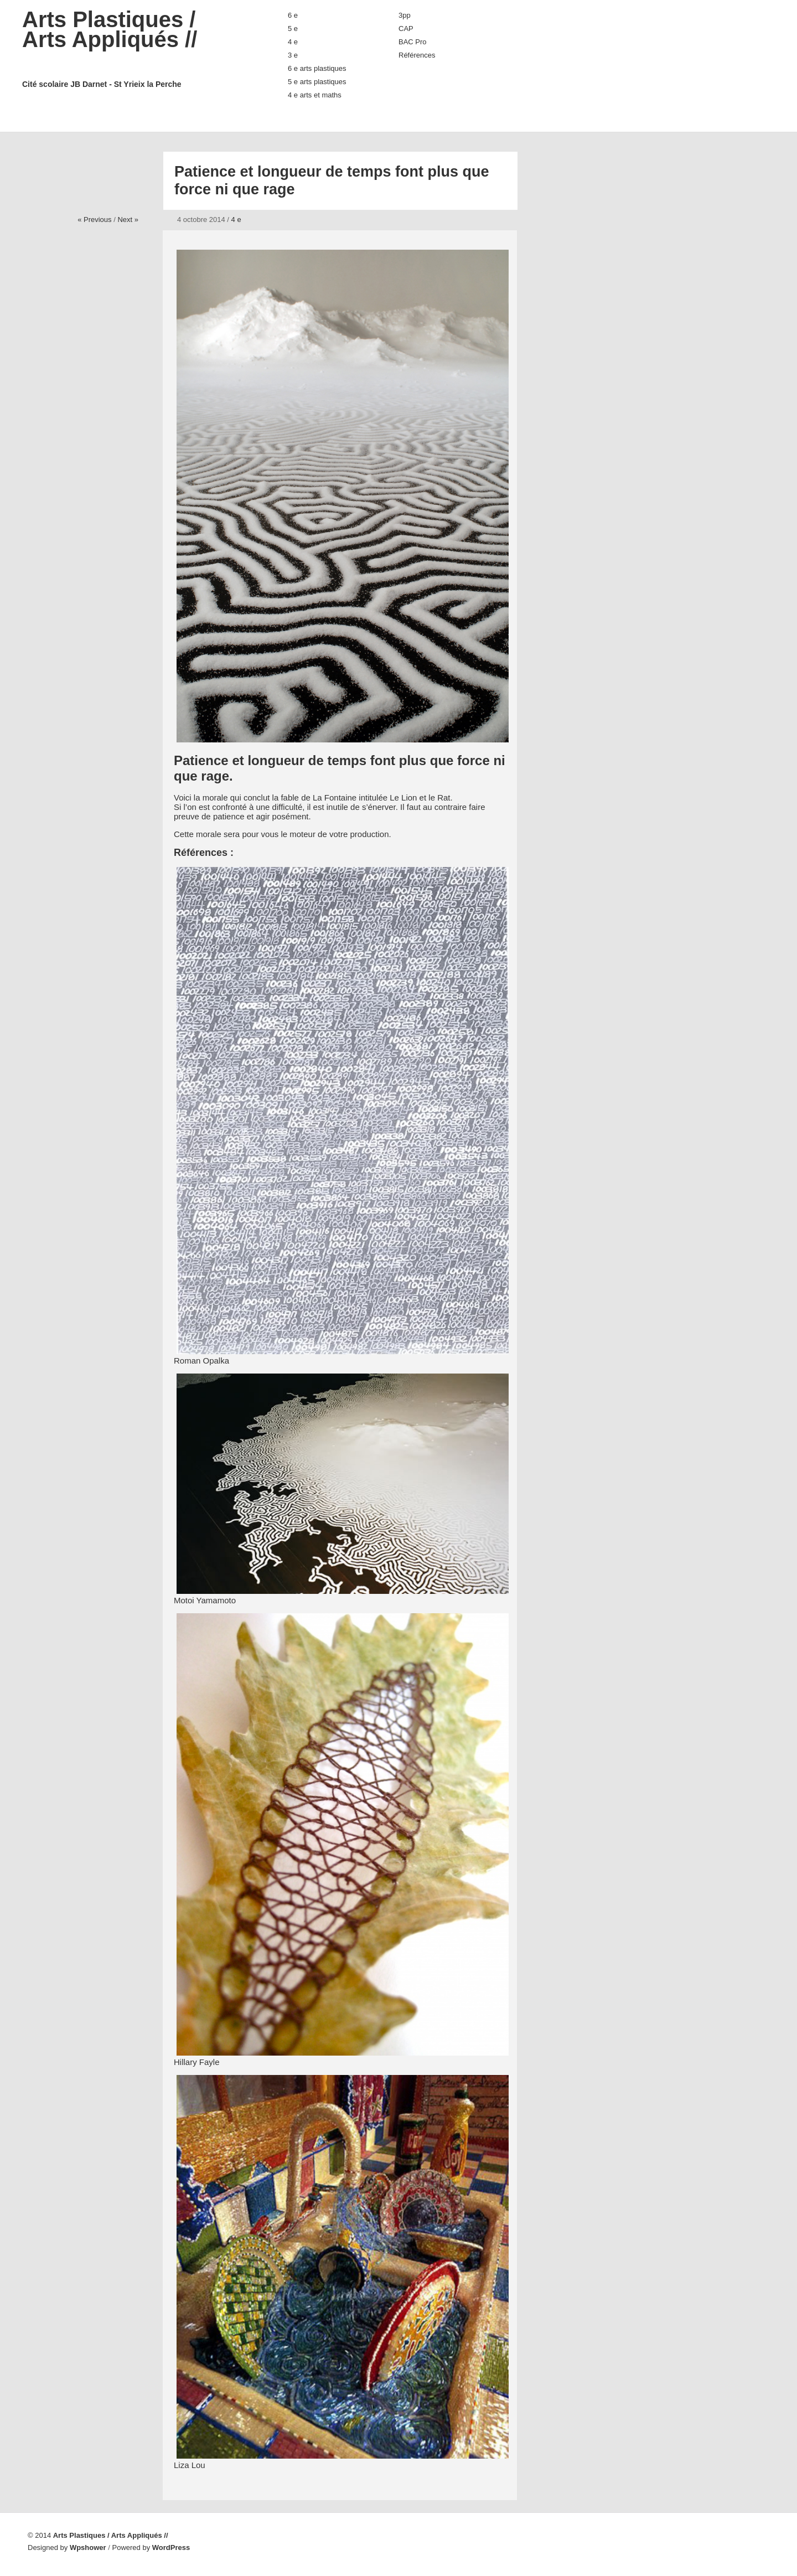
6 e (293, 15)
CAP (405, 28)
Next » (127, 219)
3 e (293, 55)
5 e (293, 28)
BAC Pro (412, 42)
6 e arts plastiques (317, 68)
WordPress (171, 2547)
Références (416, 55)
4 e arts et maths (314, 95)
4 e (293, 42)
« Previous (94, 219)
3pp (404, 15)
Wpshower (88, 2547)
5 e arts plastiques (317, 82)
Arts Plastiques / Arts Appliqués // (133, 48)
